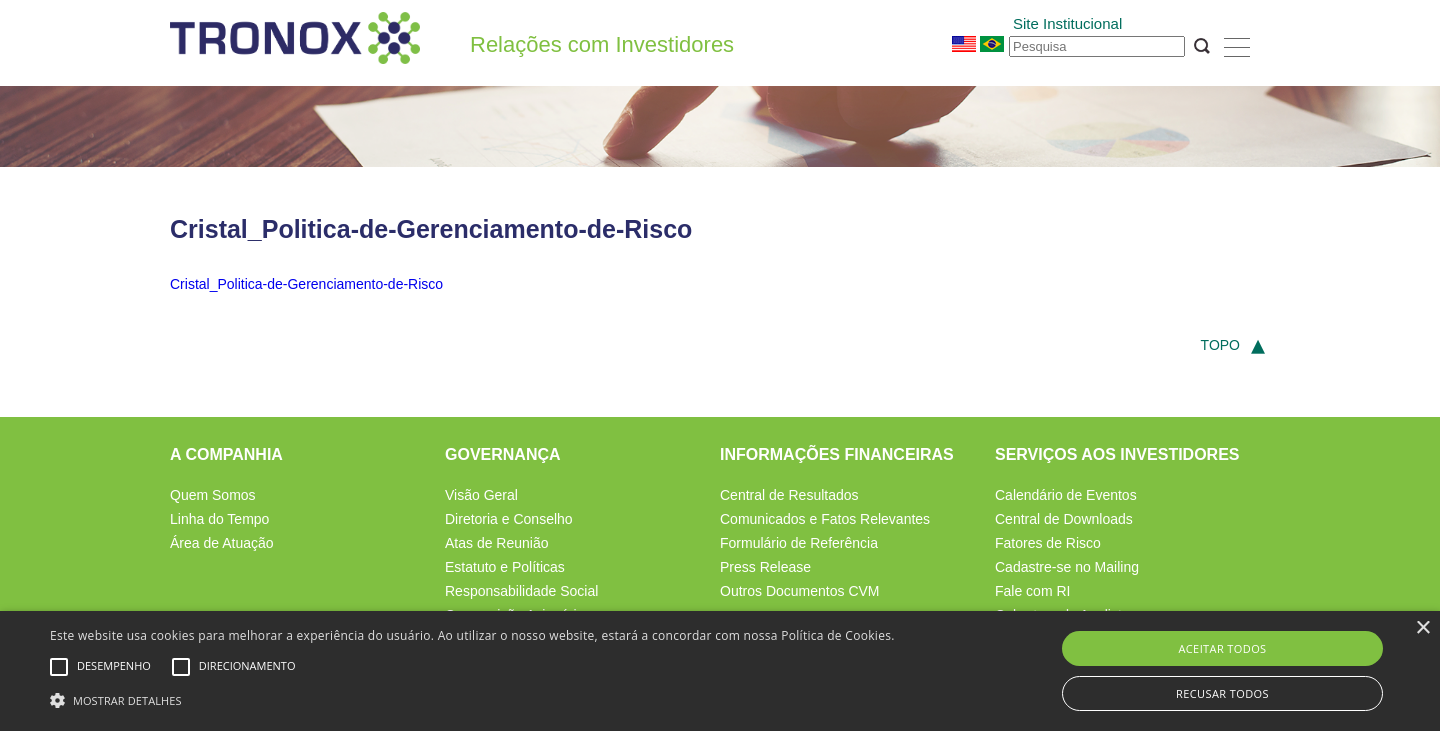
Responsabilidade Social (521, 591)
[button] (472, 698)
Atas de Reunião (497, 543)
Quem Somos (213, 495)
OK (1202, 46)
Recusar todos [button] (1222, 693)
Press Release (765, 567)
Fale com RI (1032, 591)
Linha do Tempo (219, 519)
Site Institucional (1067, 23)
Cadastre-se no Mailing (1067, 567)
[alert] (720, 671)
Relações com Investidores (602, 45)
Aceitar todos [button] (1222, 648)
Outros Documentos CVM (800, 591)
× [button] (1422, 628)
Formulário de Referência (799, 543)
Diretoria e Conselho (509, 519)
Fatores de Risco (1048, 543)
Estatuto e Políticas (505, 567)
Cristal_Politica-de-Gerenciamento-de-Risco (306, 284)
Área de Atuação (222, 543)
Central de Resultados (789, 495)
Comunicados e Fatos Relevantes (825, 519)
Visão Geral (481, 495)
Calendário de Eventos (1066, 495)
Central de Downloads (1064, 519)
